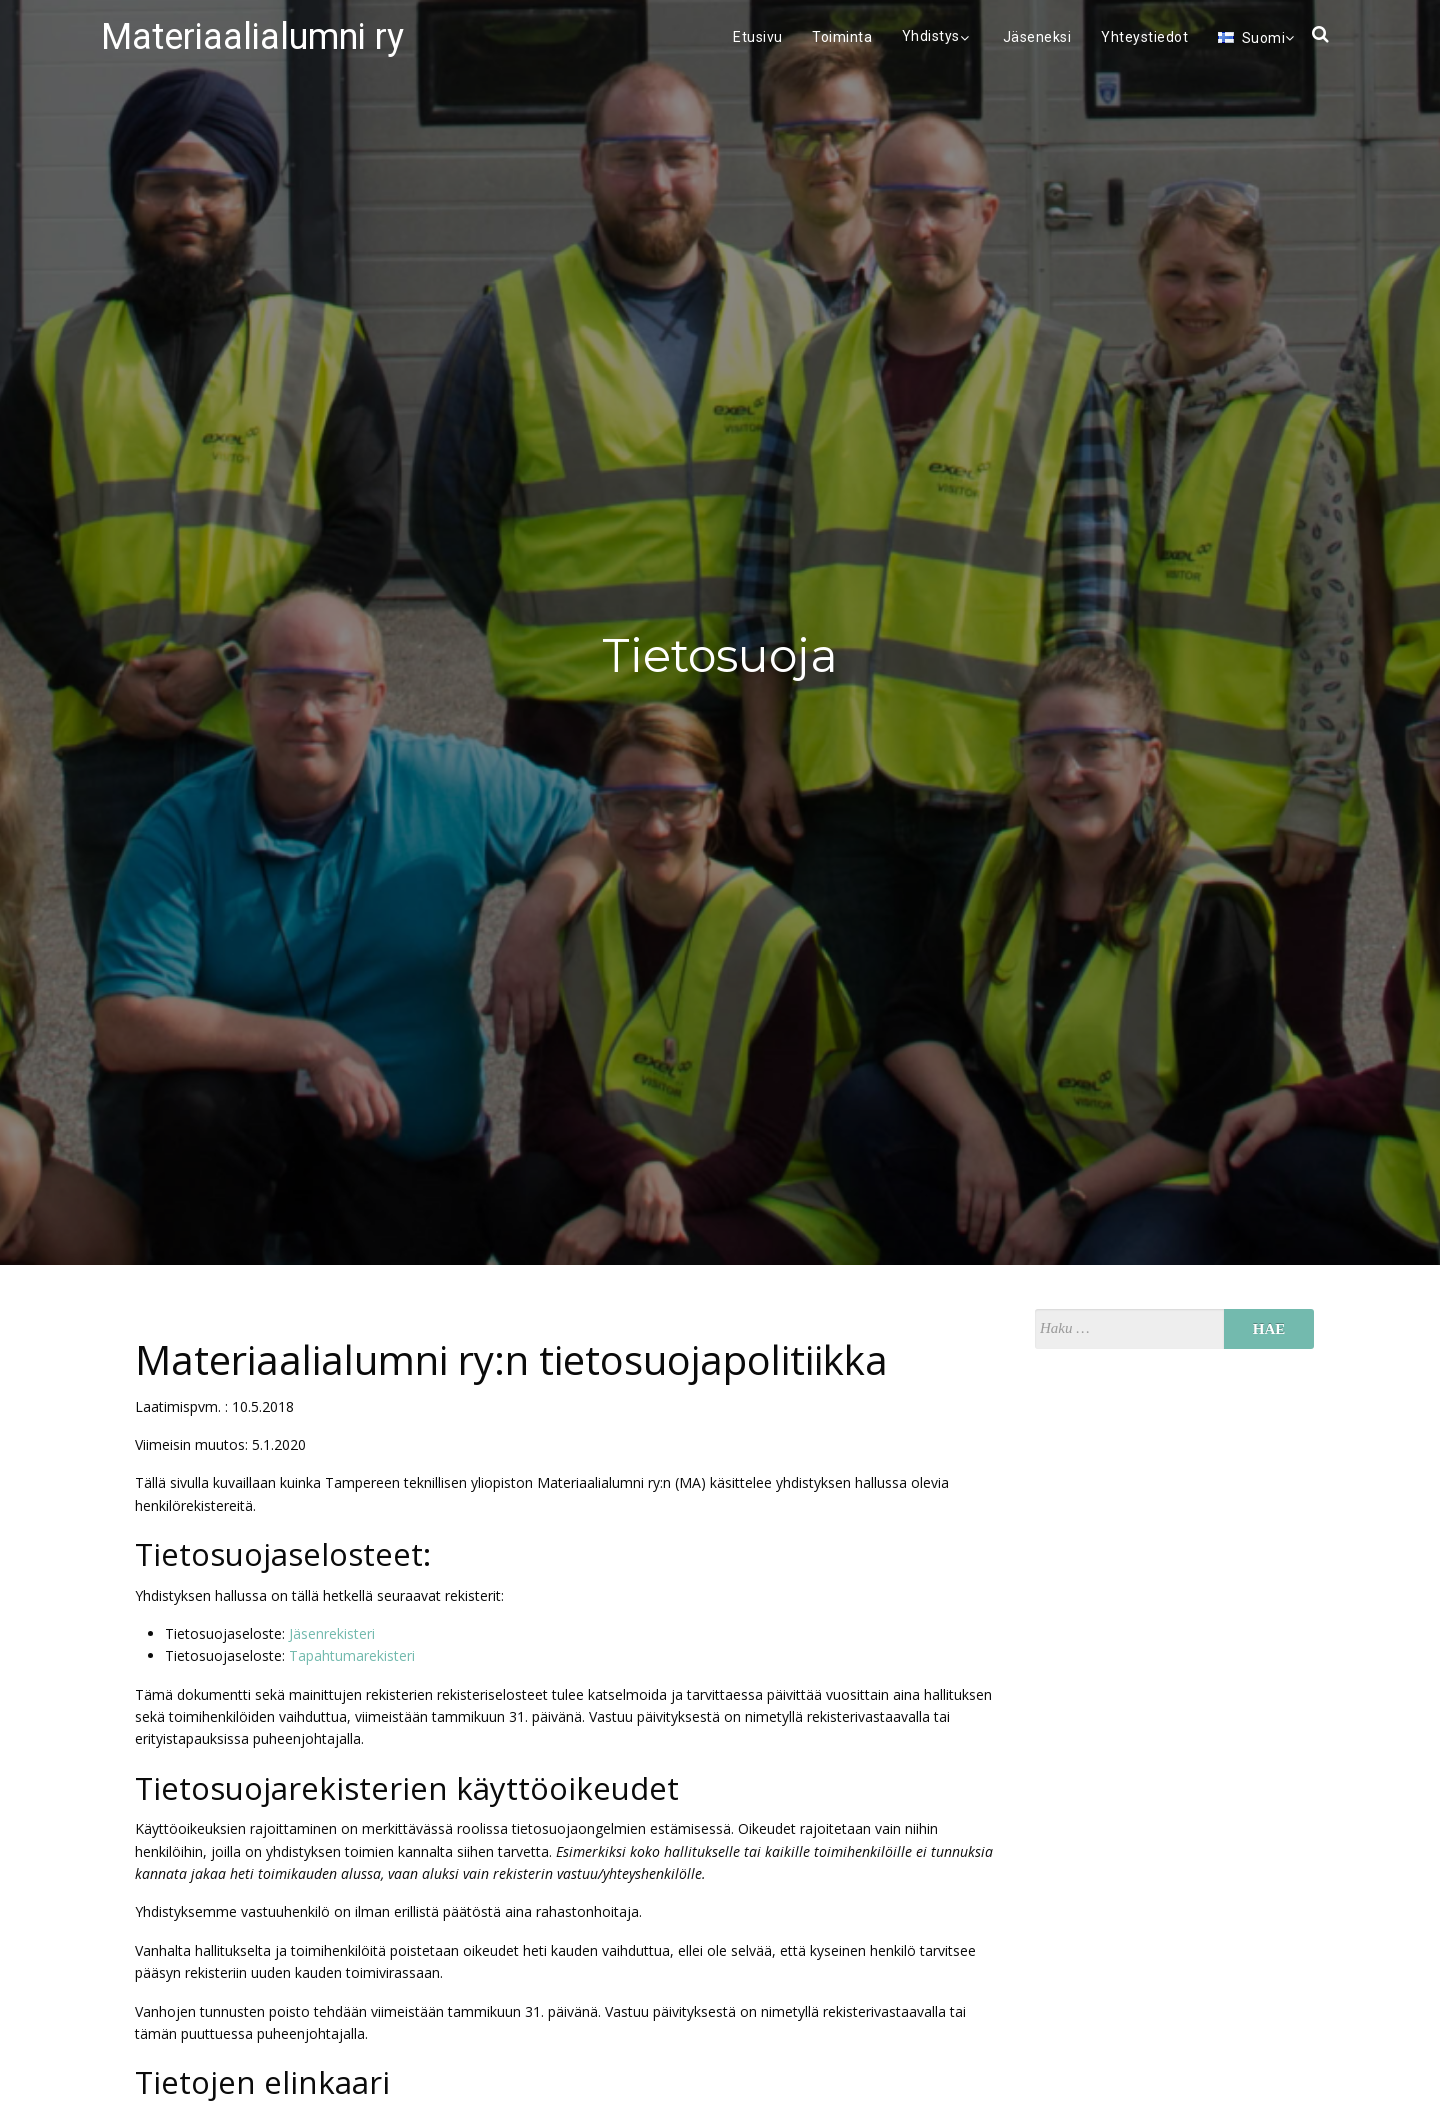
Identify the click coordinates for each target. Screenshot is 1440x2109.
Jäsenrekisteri (332, 1633)
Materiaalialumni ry (252, 37)
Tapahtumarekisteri (352, 1655)
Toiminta (842, 37)
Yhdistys (938, 36)
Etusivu (758, 37)
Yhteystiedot (1144, 37)
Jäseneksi (1037, 37)
